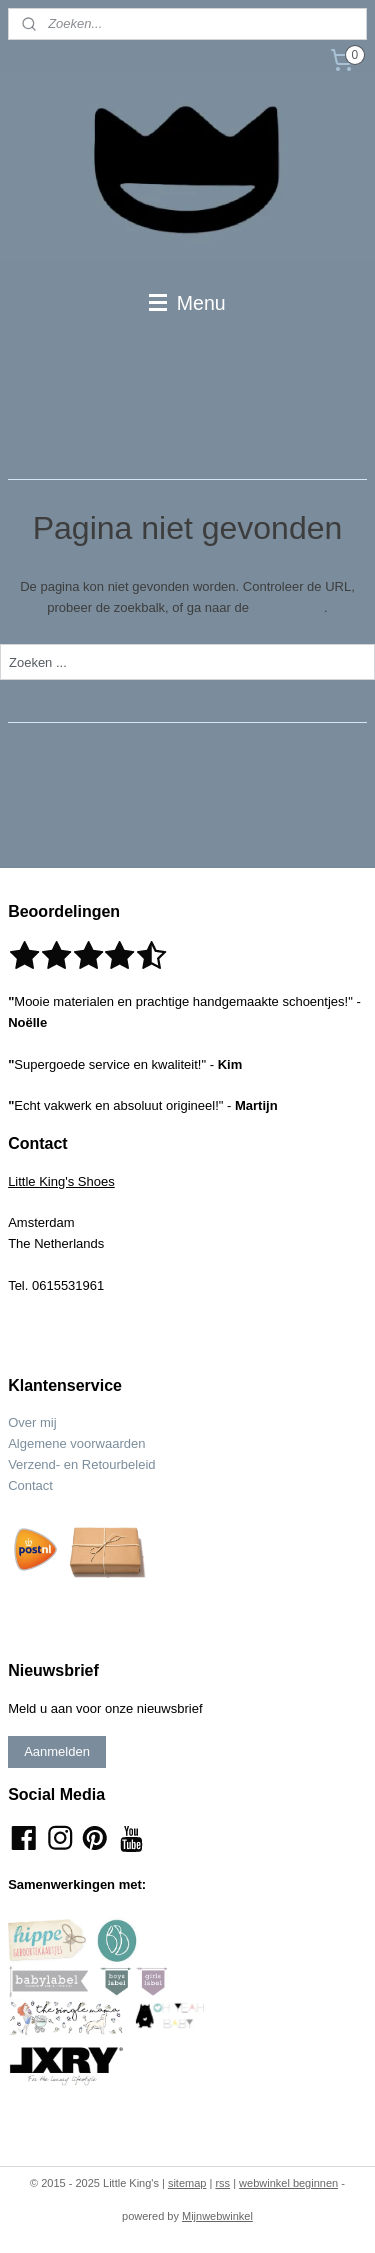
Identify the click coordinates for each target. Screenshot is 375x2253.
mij (48, 1422)
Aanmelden (57, 1751)
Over (24, 1422)
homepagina (289, 607)
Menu (187, 303)
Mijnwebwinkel (217, 2216)
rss (222, 2183)
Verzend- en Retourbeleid (81, 1464)
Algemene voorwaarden (76, 1443)
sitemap (187, 2183)
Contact (30, 1485)
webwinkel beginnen (288, 2183)
